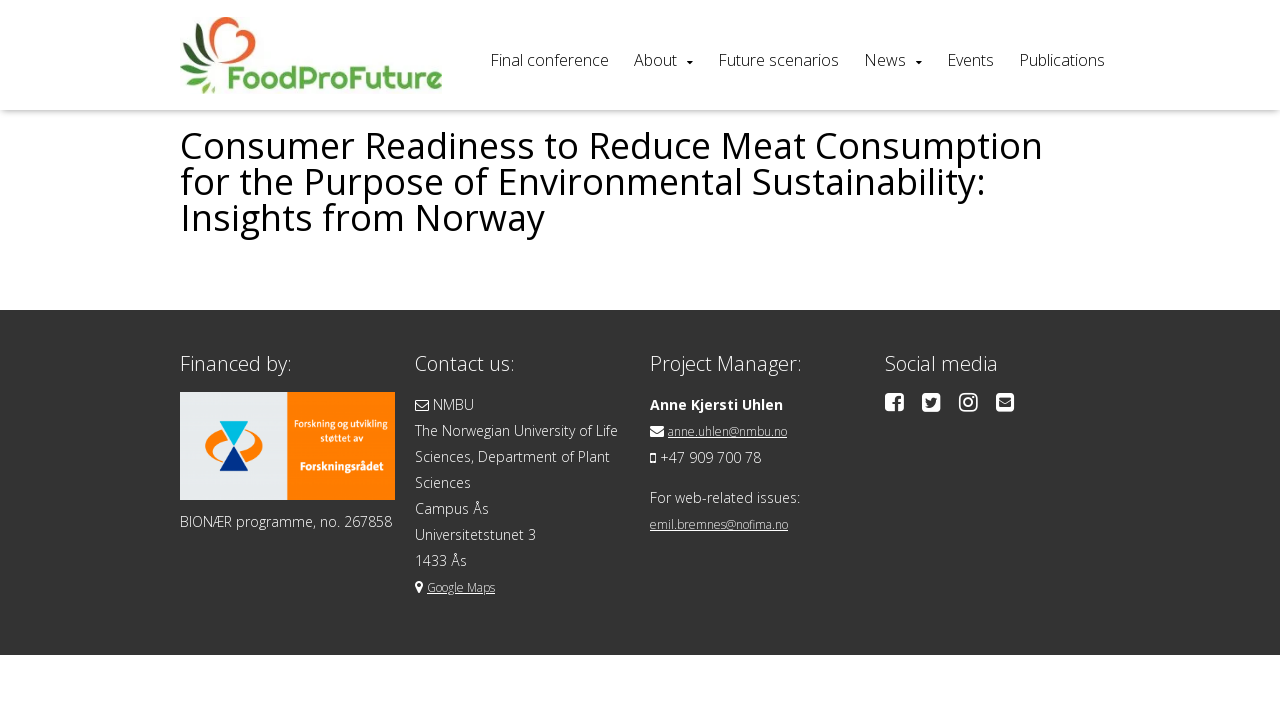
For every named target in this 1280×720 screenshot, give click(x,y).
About (655, 60)
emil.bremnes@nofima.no (733, 522)
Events (970, 60)
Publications (1062, 60)
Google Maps (470, 586)
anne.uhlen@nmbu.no (738, 430)
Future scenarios (778, 60)
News (885, 60)
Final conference (549, 60)
